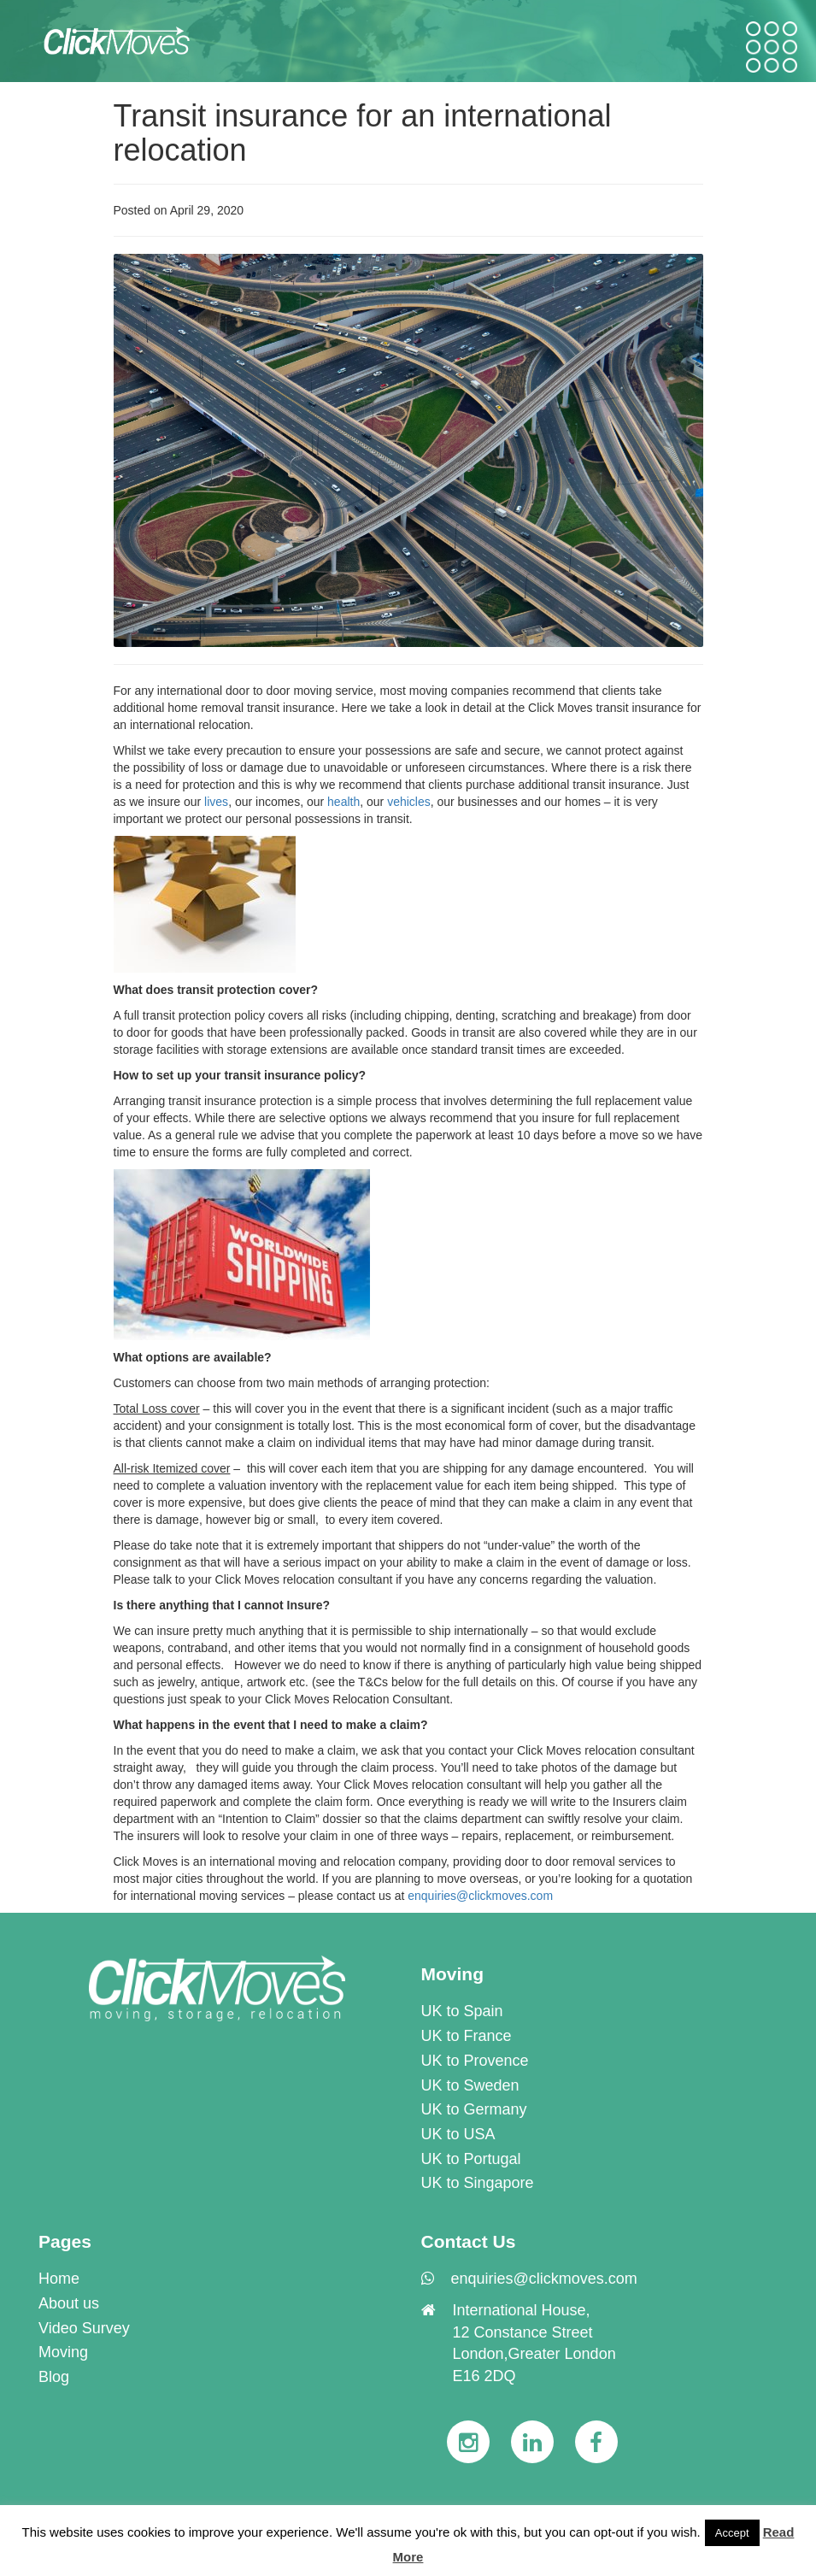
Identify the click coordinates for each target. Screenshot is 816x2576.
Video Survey (84, 2328)
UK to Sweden (470, 2085)
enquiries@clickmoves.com (480, 1896)
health (343, 802)
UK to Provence (475, 2060)
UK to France (466, 2035)
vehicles (409, 802)
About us (68, 2303)
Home (58, 2278)
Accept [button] (732, 2532)
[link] (217, 1988)
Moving (63, 2352)
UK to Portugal (471, 2158)
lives (216, 802)
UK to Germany (474, 2109)
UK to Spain (462, 2011)
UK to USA (458, 2134)
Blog (53, 2376)
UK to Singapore (477, 2182)
